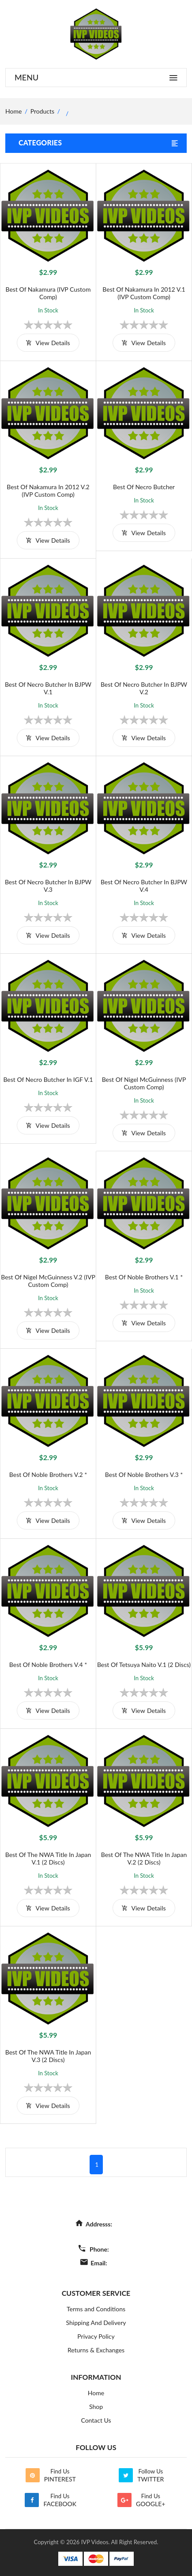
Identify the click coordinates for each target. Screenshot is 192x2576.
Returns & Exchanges (96, 2350)
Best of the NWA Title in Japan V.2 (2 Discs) (144, 1858)
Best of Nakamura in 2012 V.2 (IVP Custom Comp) (48, 490)
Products (42, 111)
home (13, 111)
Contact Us (96, 2420)
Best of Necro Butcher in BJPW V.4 (144, 885)
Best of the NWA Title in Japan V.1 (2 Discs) (48, 1858)
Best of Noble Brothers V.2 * (48, 1474)
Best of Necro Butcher (144, 487)
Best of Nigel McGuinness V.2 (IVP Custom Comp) (48, 1280)
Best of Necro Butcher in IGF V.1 (48, 1079)
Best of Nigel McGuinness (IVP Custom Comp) (144, 1083)
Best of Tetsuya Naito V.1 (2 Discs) (144, 1664)
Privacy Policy (95, 2336)
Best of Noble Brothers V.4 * (48, 1664)
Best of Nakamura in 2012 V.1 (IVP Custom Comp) (143, 293)
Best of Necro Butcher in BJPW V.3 (48, 885)
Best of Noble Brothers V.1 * (144, 1277)
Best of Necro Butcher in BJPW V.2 (144, 688)
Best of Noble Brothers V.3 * (144, 1474)
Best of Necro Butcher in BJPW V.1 (48, 688)
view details (48, 342)
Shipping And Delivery (96, 2322)
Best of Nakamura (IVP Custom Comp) (47, 293)
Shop (96, 2406)
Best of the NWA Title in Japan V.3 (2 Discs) (48, 2055)
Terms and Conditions (96, 2309)
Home (96, 2393)
